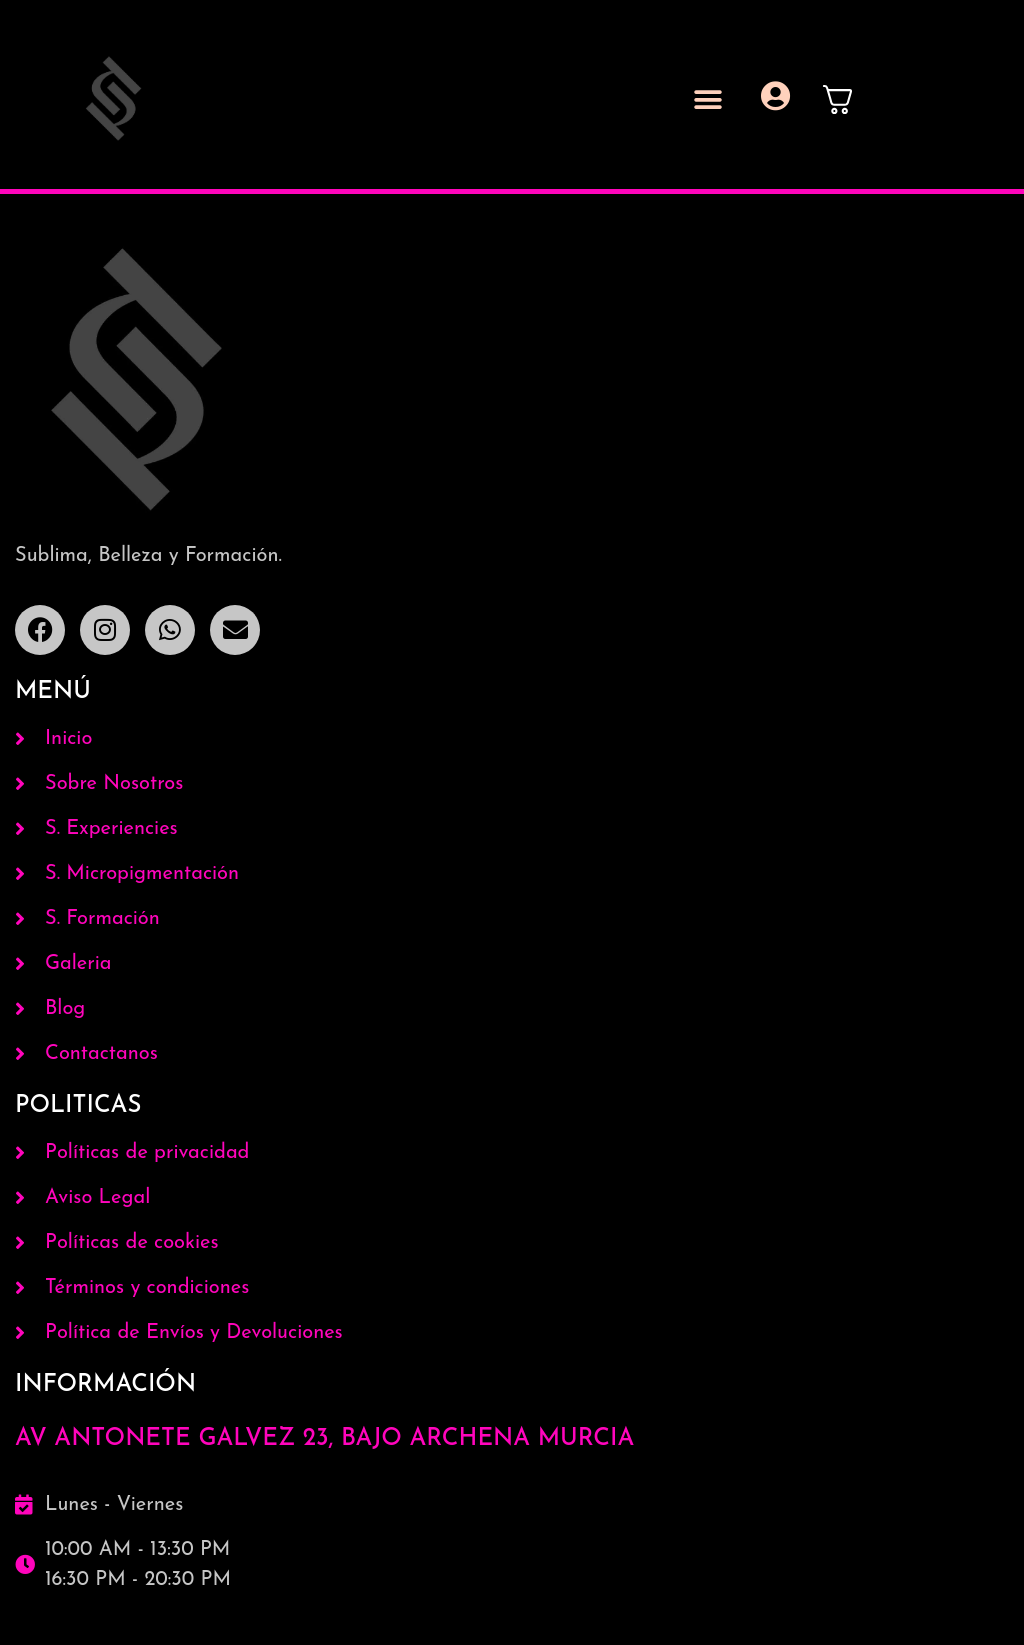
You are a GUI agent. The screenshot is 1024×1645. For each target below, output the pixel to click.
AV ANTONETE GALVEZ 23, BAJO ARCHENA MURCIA (324, 1439)
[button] (708, 99)
